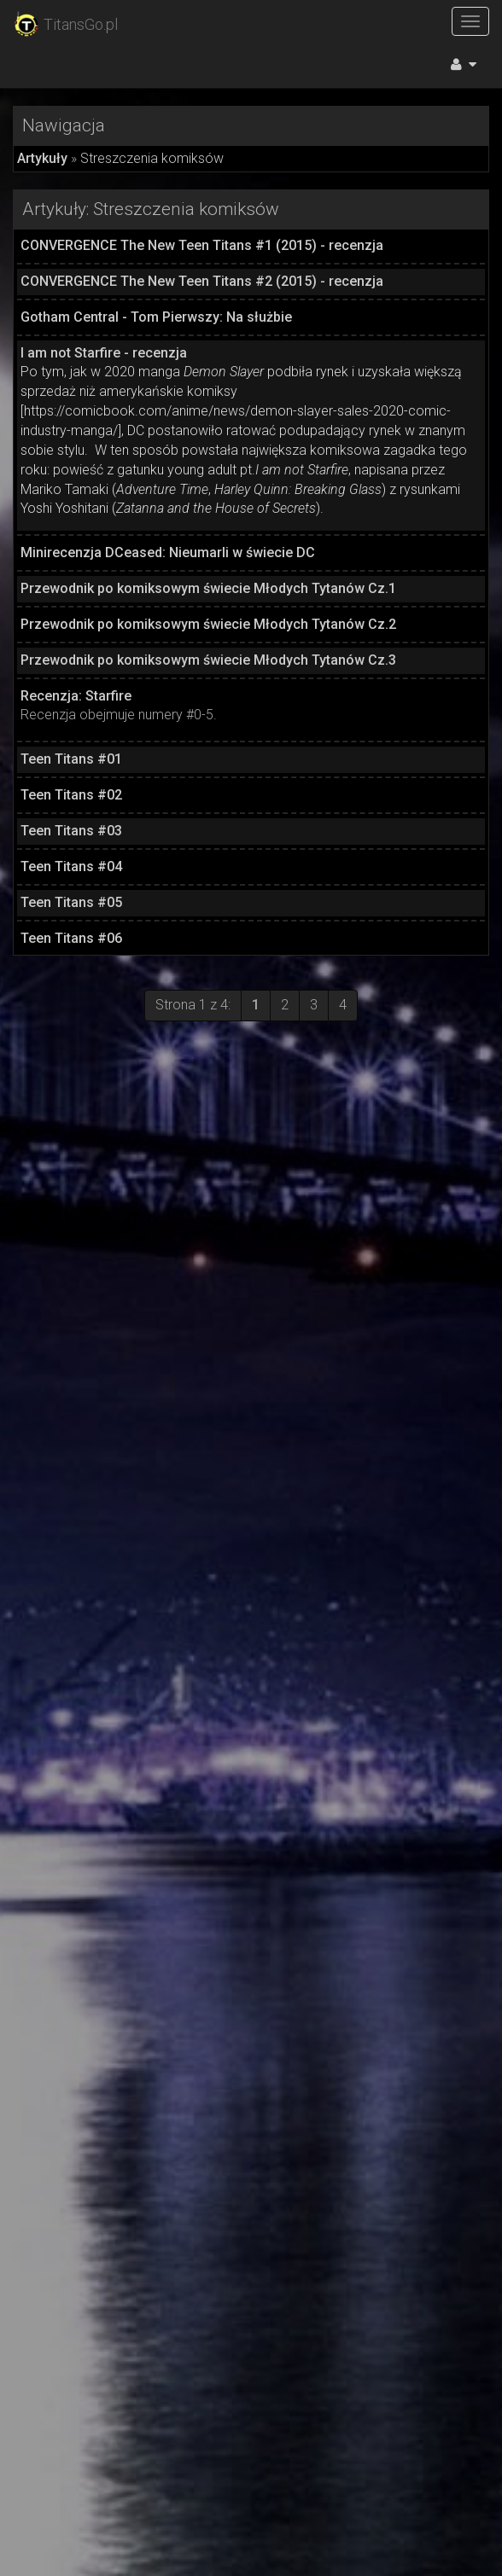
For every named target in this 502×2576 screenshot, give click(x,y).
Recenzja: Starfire (75, 696)
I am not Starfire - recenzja (103, 353)
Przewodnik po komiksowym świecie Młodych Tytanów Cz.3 (208, 660)
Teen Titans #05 (71, 902)
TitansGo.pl (65, 24)
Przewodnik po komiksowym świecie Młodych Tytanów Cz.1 (208, 588)
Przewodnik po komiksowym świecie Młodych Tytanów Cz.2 (208, 624)
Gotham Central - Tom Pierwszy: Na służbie (156, 317)
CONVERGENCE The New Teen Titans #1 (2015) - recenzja (201, 245)
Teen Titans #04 (71, 866)
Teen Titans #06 (71, 938)
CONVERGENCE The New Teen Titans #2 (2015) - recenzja (201, 281)
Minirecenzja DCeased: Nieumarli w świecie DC (167, 552)
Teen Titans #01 (71, 759)
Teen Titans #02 (71, 795)
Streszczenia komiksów (152, 158)
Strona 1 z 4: (193, 1005)
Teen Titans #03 (71, 831)
